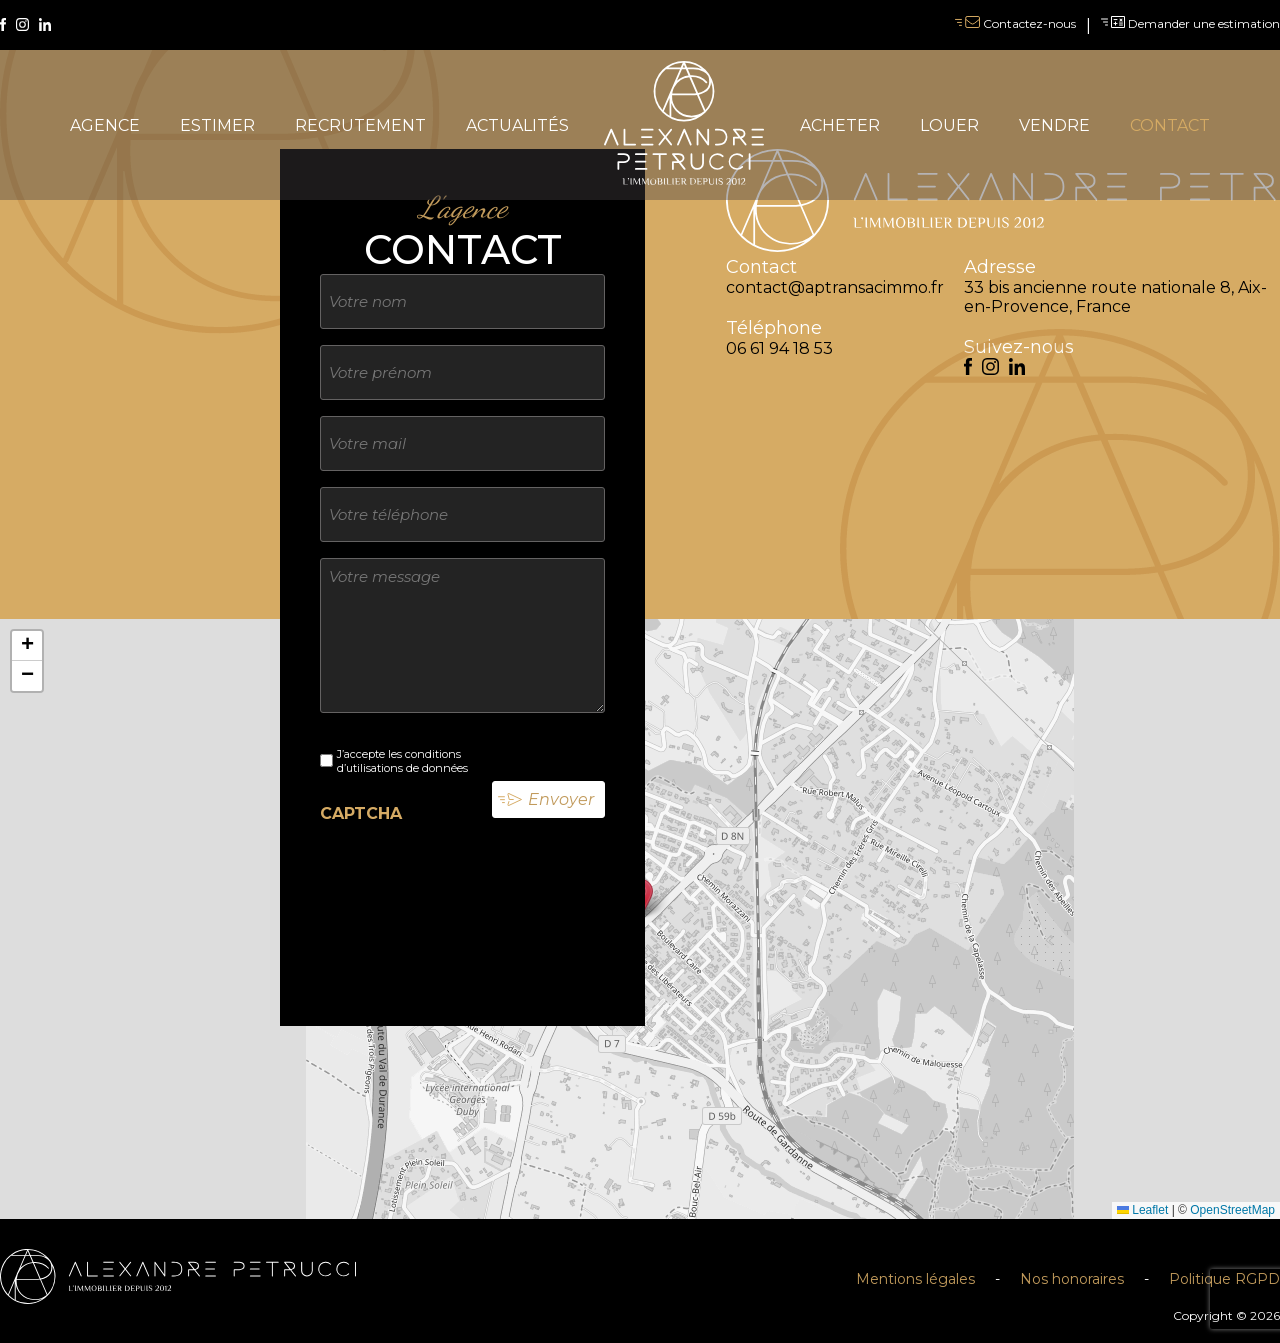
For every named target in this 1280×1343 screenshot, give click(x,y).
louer (949, 125)
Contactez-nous (1015, 23)
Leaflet (1142, 1210)
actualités (517, 125)
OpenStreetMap (1232, 1210)
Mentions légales (915, 1279)
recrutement (360, 125)
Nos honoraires (1072, 1279)
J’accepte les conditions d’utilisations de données (402, 761)
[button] (27, 646)
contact (1170, 125)
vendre (1054, 125)
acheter (840, 125)
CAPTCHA (361, 813)
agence (105, 125)
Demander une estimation (1190, 23)
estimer (217, 125)
